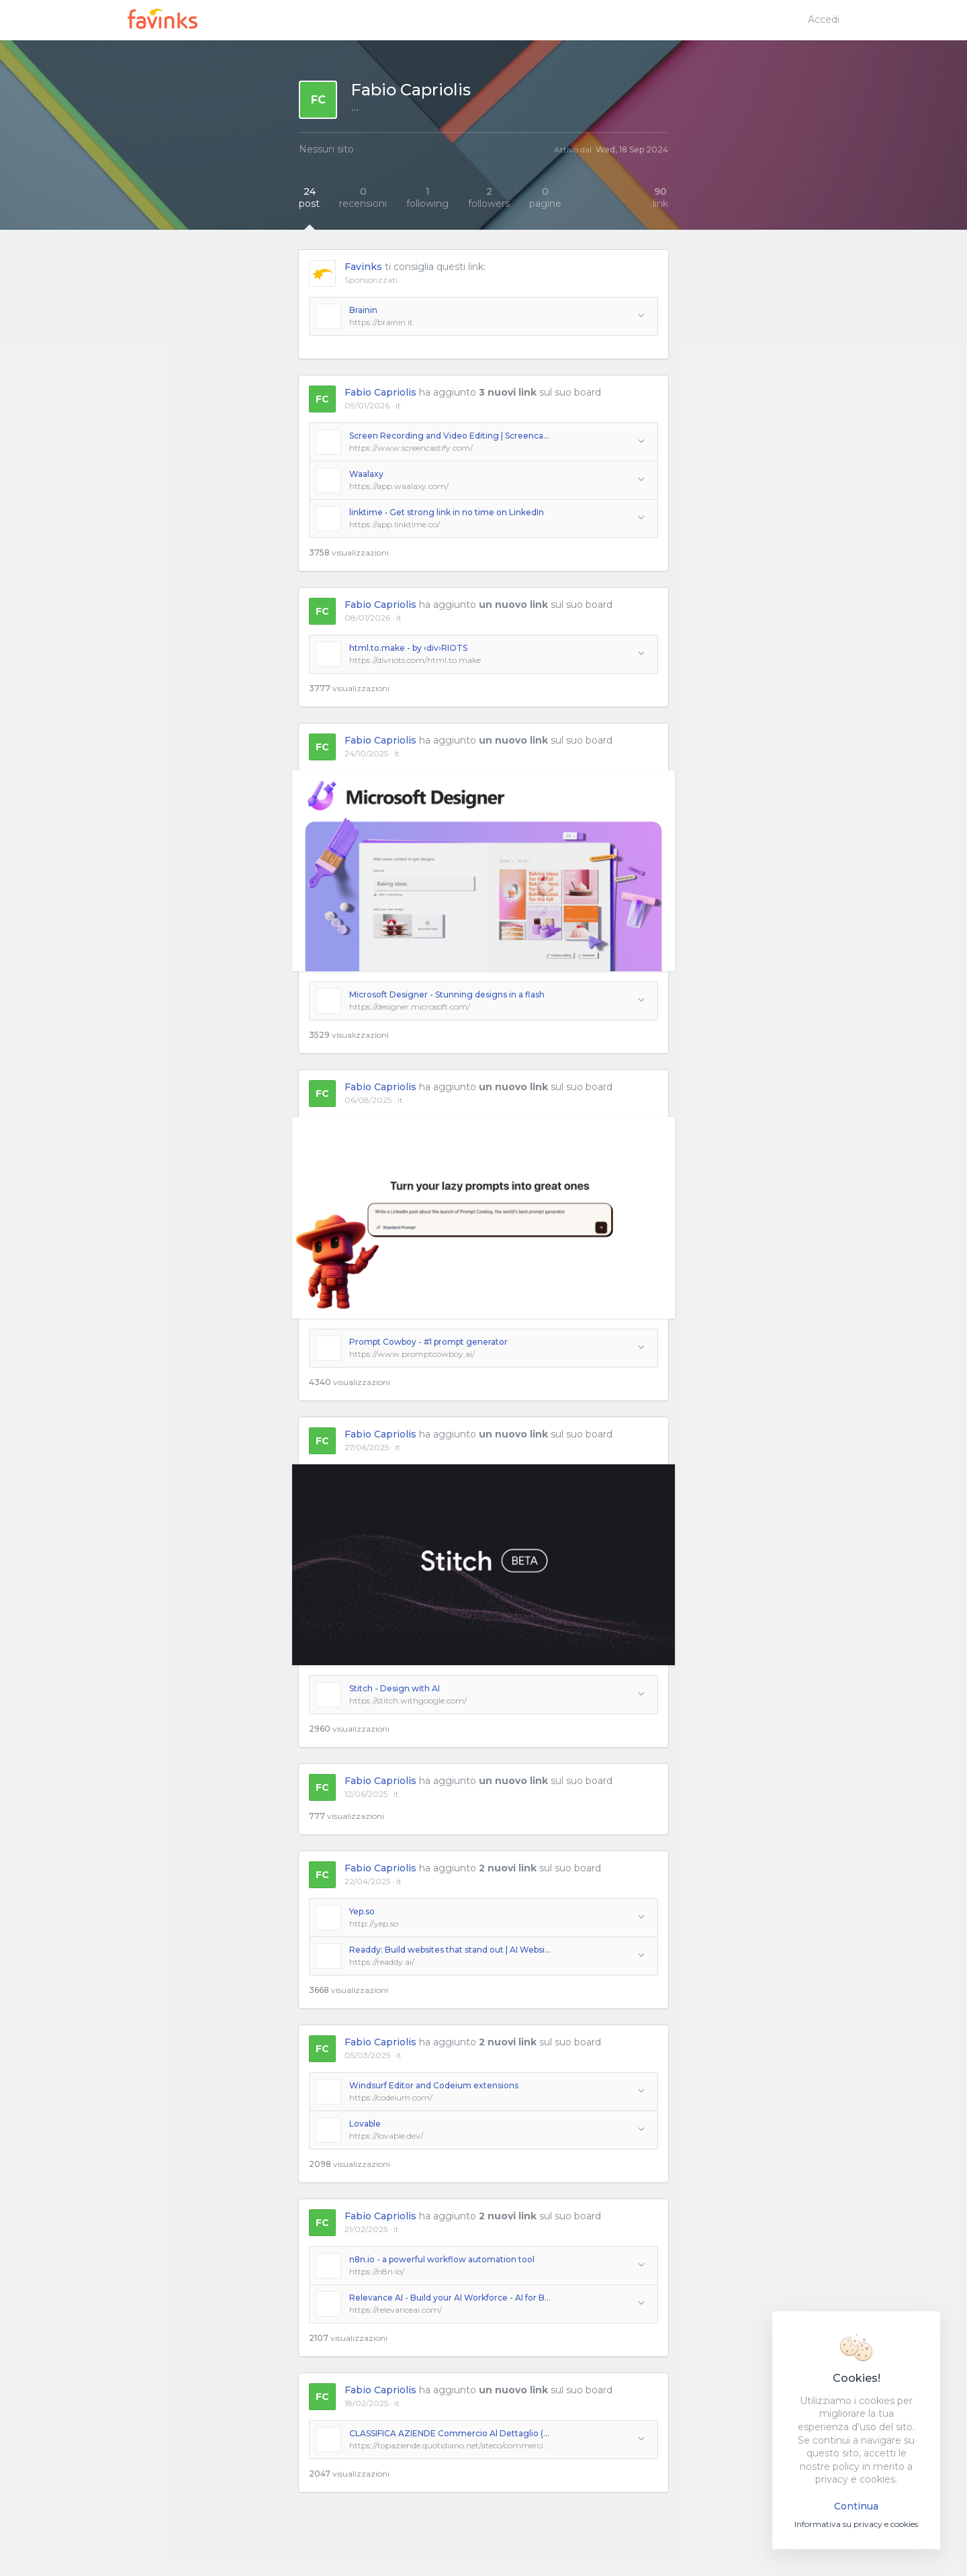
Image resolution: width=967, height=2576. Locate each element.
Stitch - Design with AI (394, 1688)
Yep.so (362, 1911)
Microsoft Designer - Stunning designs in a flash (447, 994)
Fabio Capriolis (380, 392)
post (309, 197)
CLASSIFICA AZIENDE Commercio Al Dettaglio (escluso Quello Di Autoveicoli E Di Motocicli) (450, 2433)
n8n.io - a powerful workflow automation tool (442, 2259)
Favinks (363, 267)
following (427, 197)
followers (489, 197)
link (660, 197)
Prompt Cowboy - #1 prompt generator (428, 1342)
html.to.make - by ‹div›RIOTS (408, 648)
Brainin (363, 310)
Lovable (365, 2124)
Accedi (823, 19)
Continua (856, 2506)
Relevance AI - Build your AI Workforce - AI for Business (450, 2298)
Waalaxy (366, 474)
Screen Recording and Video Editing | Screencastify (450, 436)
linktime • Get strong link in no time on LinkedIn (446, 512)
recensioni (363, 197)
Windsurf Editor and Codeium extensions (433, 2085)
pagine (545, 197)
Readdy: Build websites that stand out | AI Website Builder (450, 1950)
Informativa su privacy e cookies (856, 2524)
